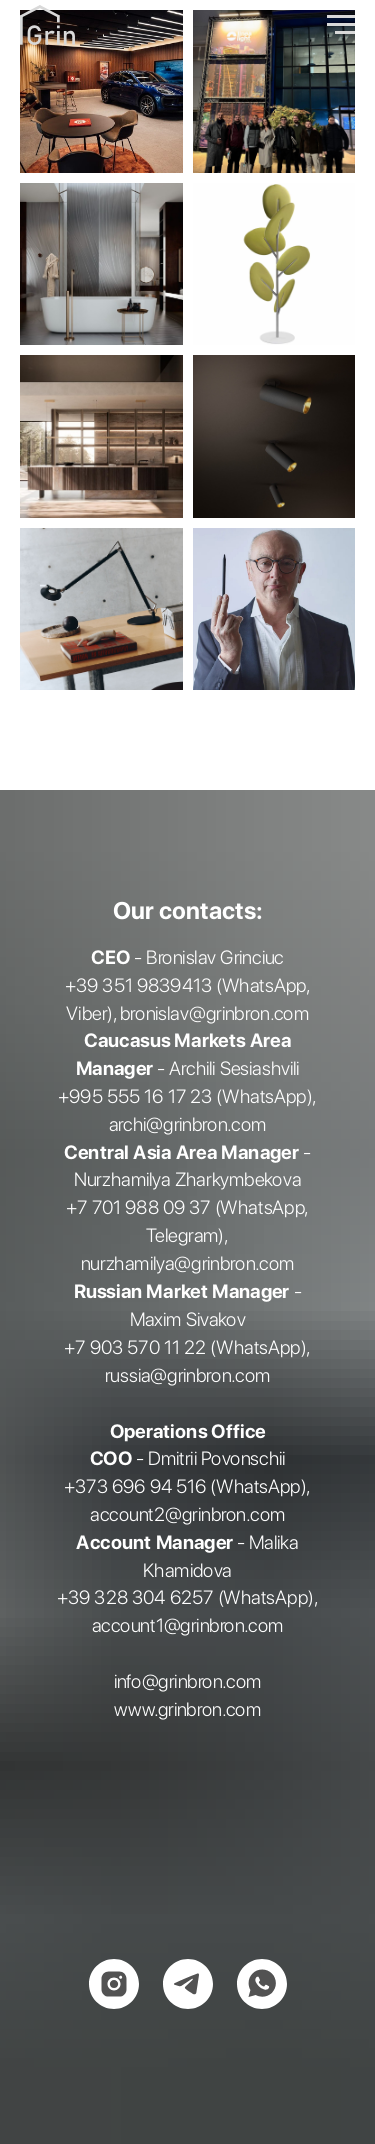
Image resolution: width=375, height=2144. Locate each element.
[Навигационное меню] (341, 25)
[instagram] (114, 1984)
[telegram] (188, 1984)
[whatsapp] (262, 1984)
